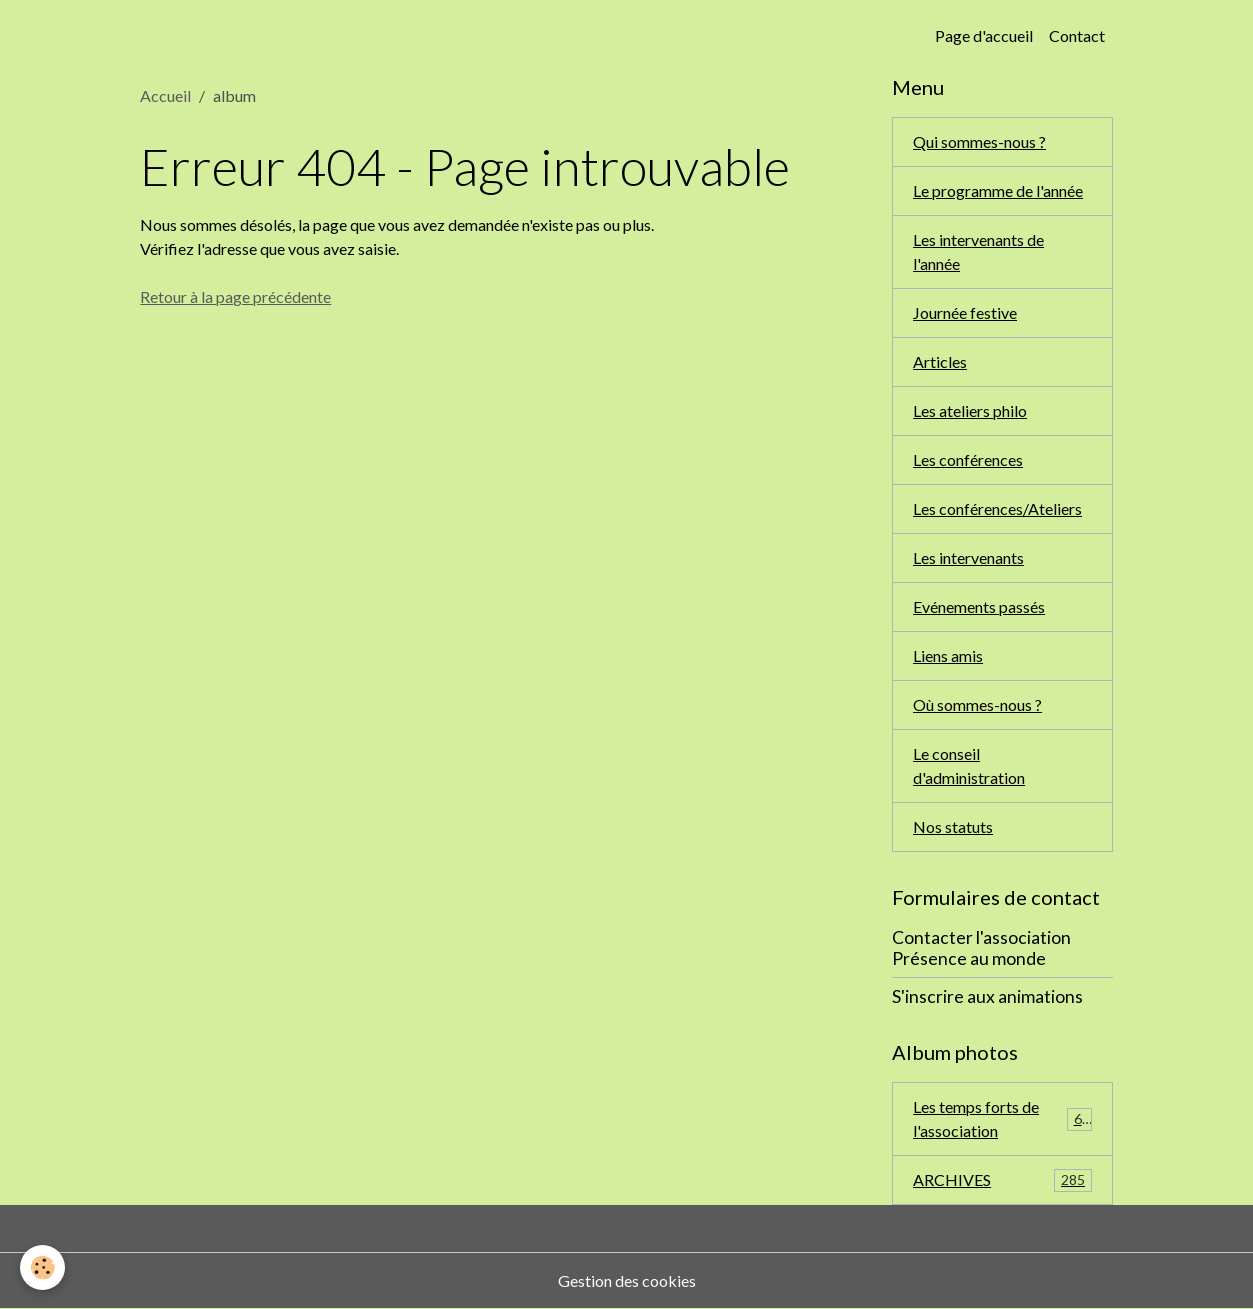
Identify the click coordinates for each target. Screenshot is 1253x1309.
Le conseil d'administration (969, 765)
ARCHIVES (1002, 1180)
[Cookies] (42, 1267)
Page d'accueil (984, 35)
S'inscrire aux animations (987, 996)
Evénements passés (979, 606)
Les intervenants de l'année (978, 251)
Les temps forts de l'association (1002, 1118)
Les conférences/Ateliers (997, 508)
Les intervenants (968, 557)
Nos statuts (953, 826)
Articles (940, 361)
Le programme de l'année (998, 190)
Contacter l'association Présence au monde (981, 948)
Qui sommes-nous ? (979, 141)
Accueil (165, 95)
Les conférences (968, 459)
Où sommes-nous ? (977, 704)
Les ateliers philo (970, 410)
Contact (1077, 35)
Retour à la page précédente (235, 296)
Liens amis (948, 655)
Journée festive (965, 312)
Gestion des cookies (627, 1280)
